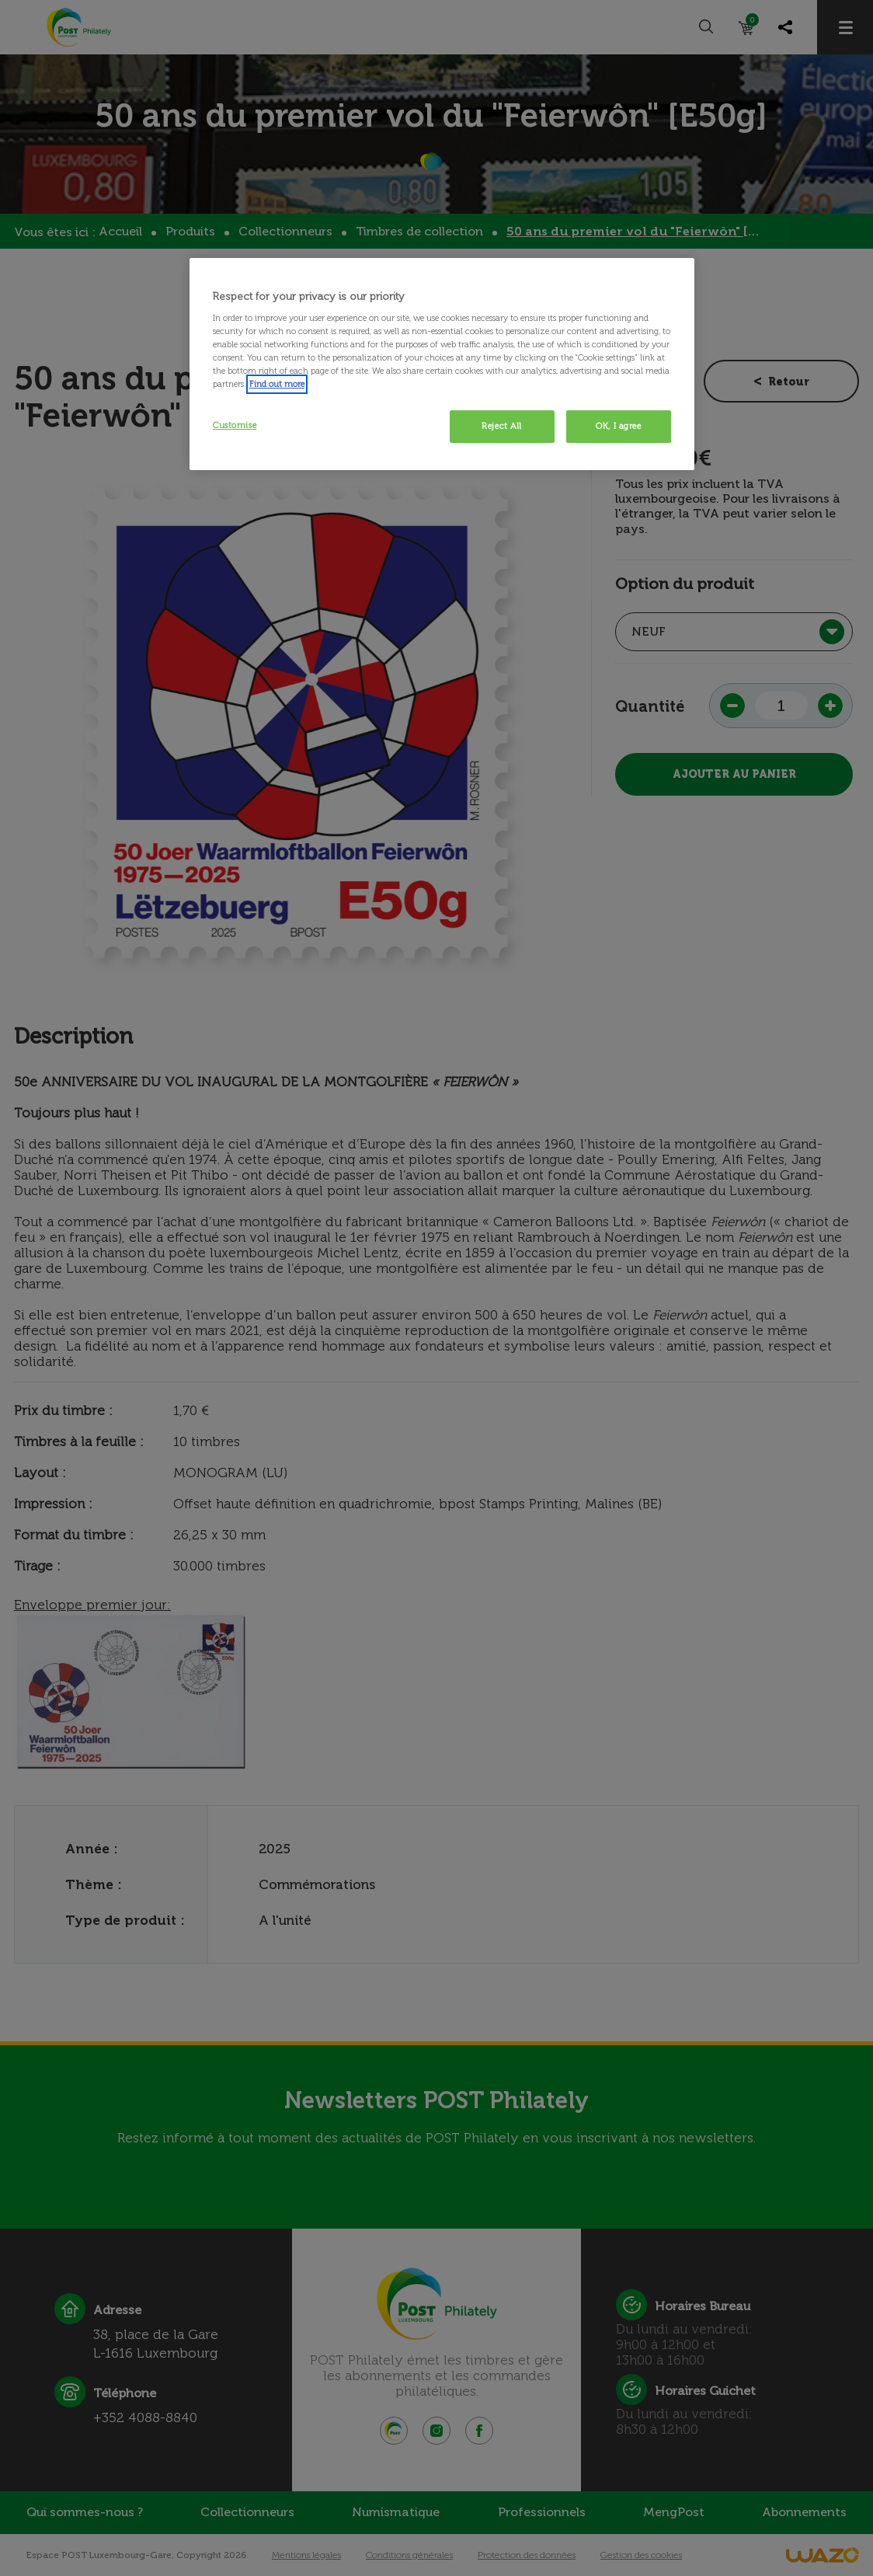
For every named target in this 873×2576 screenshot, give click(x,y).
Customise (234, 425)
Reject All (502, 425)
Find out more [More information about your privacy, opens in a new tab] (276, 383)
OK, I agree (618, 425)
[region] (442, 364)
